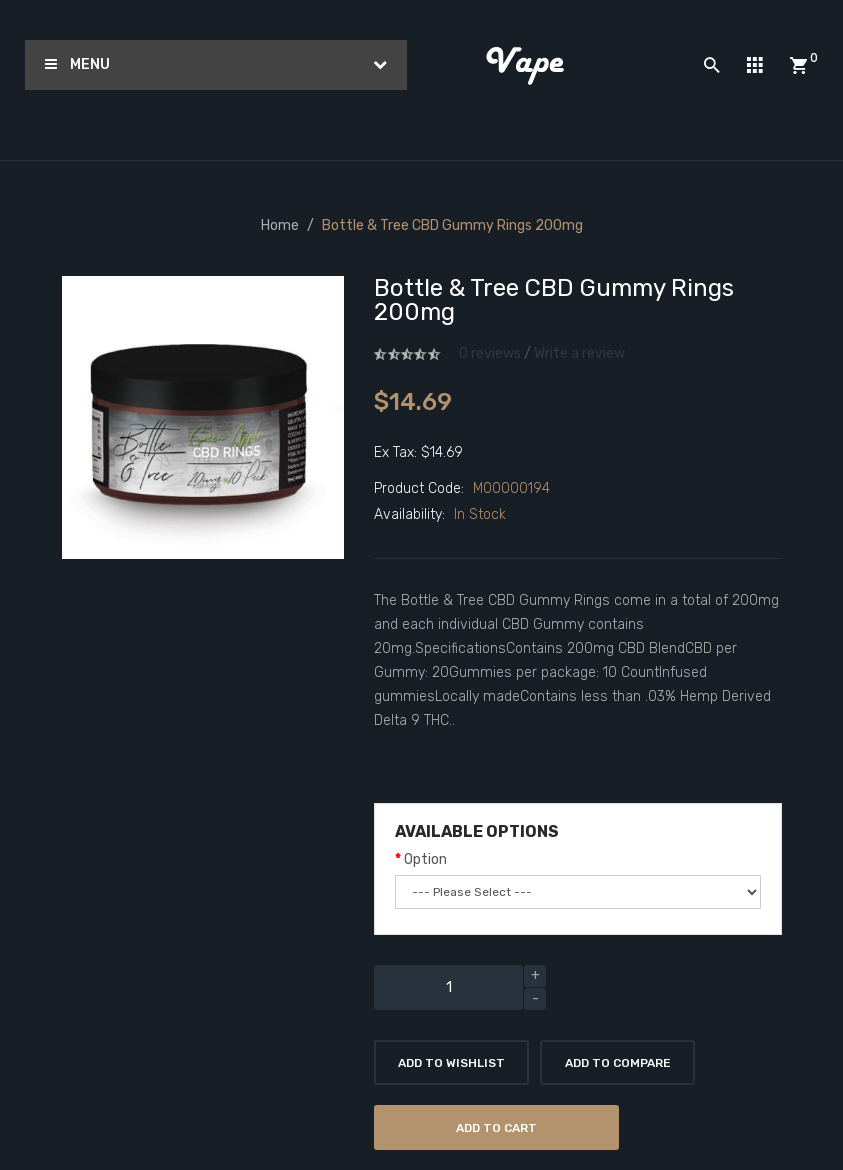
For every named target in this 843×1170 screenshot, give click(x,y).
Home (280, 225)
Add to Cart (496, 1128)
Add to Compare (618, 1063)
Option (425, 859)
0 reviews (490, 353)
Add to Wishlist (451, 1063)
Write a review (579, 353)
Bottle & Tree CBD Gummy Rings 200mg (452, 225)
